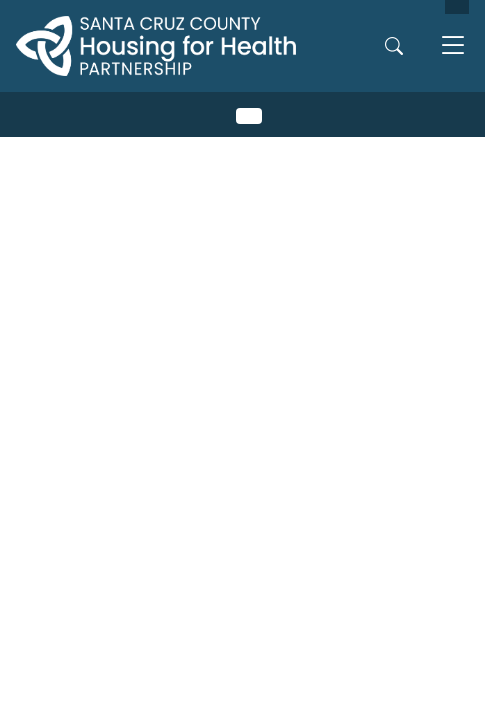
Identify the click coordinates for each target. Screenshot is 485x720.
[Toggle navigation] (453, 46)
